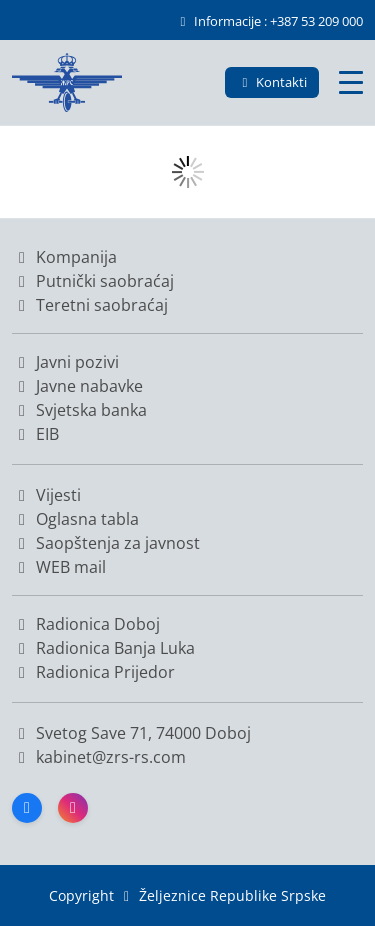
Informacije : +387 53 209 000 (269, 21)
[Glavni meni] (351, 82)
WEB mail (59, 567)
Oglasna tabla (75, 519)
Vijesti (46, 495)
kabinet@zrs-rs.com (109, 757)
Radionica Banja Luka (103, 648)
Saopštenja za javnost (106, 543)
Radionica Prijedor (93, 672)
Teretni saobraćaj (90, 305)
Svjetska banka (79, 410)
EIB (35, 434)
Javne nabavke (77, 386)
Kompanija (64, 257)
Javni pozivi (65, 362)
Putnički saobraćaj (93, 281)
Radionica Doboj (86, 624)
